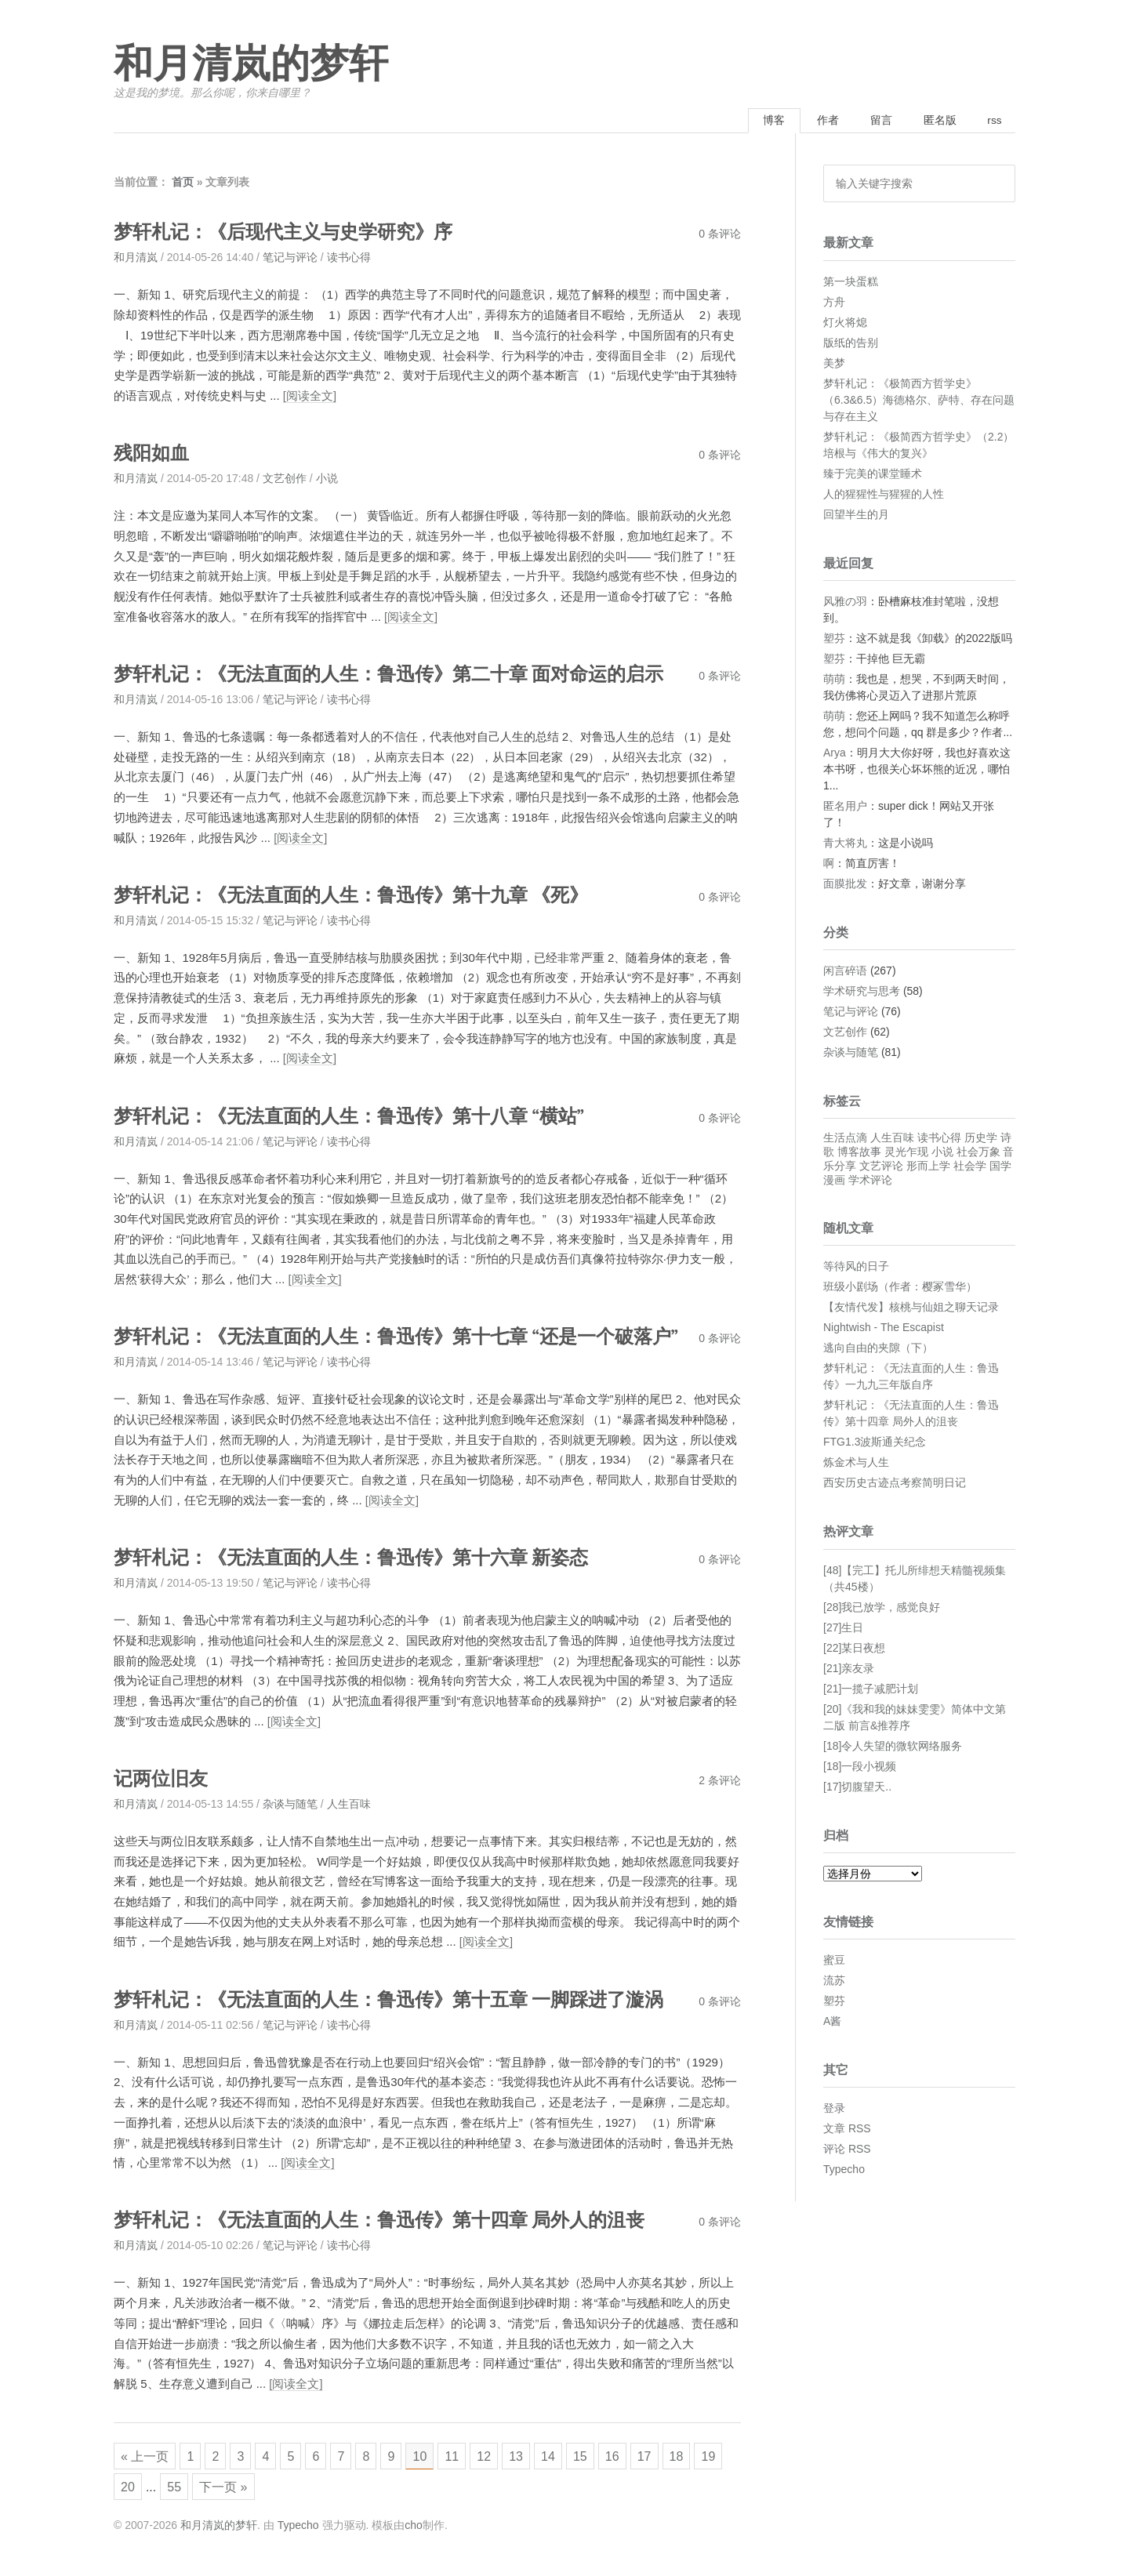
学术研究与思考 (861, 992)
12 (503, 2455)
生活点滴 (845, 1139)
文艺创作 (285, 479)
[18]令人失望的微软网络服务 (892, 1746)
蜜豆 (834, 1961)
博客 (763, 121)
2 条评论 (720, 1778)
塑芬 (834, 639)
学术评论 (870, 1181)
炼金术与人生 (856, 1463)
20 (162, 2487)
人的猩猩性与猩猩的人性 (883, 494)
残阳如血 (153, 453)
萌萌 (834, 679)
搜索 (998, 185)
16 (637, 2455)
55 (210, 2487)
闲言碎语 (845, 972)
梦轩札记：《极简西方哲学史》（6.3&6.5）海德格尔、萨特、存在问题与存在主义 (919, 400)
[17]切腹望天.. (857, 1787)
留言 (875, 121)
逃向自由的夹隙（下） (878, 1349)
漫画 (834, 1181)
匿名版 (935, 121)
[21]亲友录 (848, 1669)
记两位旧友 (163, 1776)
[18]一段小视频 (859, 1767)
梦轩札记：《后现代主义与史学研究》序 (290, 233)
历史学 (980, 1139)
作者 (819, 121)
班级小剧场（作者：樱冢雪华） (900, 1288)
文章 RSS (847, 2130)
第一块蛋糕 (850, 282)
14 (570, 2455)
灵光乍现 (906, 1153)
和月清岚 (136, 258)
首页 (183, 183)
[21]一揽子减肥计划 (870, 1689)
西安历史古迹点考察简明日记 (894, 1484)
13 (536, 2455)
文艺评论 (881, 1167)
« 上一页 (145, 2455)
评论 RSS (847, 2150)
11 (469, 2455)
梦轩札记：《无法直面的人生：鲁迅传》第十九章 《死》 (361, 894)
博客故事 (859, 1153)
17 (670, 2455)
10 (436, 2455)
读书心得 (349, 258)
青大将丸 (845, 843)
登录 (834, 2109)
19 (129, 2487)
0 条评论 (720, 235)
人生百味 (349, 1802)
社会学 (969, 1167)
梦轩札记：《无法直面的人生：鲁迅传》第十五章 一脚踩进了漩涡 (400, 1997)
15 (603, 2455)
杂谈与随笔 (290, 1802)
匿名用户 (845, 806)
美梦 (834, 363)
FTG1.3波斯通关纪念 (874, 1443)
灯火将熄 (845, 323)
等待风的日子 (856, 1267)
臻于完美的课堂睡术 (872, 474)
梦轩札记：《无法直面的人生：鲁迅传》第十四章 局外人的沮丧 (390, 2218)
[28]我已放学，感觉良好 (881, 1608)
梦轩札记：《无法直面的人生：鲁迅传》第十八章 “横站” (359, 1115)
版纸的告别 (850, 343)
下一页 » (261, 2487)
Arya (834, 753)
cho (414, 2528)
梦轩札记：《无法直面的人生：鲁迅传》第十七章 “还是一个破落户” (408, 1336)
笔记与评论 (290, 258)
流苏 (834, 1982)
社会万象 (978, 1153)
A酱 (832, 2022)
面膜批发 (845, 884)
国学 (1000, 1167)
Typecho (844, 2170)
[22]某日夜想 (854, 1648)
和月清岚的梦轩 (251, 64)
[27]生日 (843, 1628)
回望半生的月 (856, 515)
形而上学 (928, 1167)
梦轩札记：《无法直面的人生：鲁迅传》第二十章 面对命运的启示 (400, 674)
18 (704, 2455)
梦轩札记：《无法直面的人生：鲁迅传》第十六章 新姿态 (361, 1556)
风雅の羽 (845, 602)
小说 (327, 479)
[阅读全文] (309, 397)
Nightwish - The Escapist (883, 1328)
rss (993, 121)
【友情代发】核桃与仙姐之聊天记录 (911, 1308)
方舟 (834, 302)
